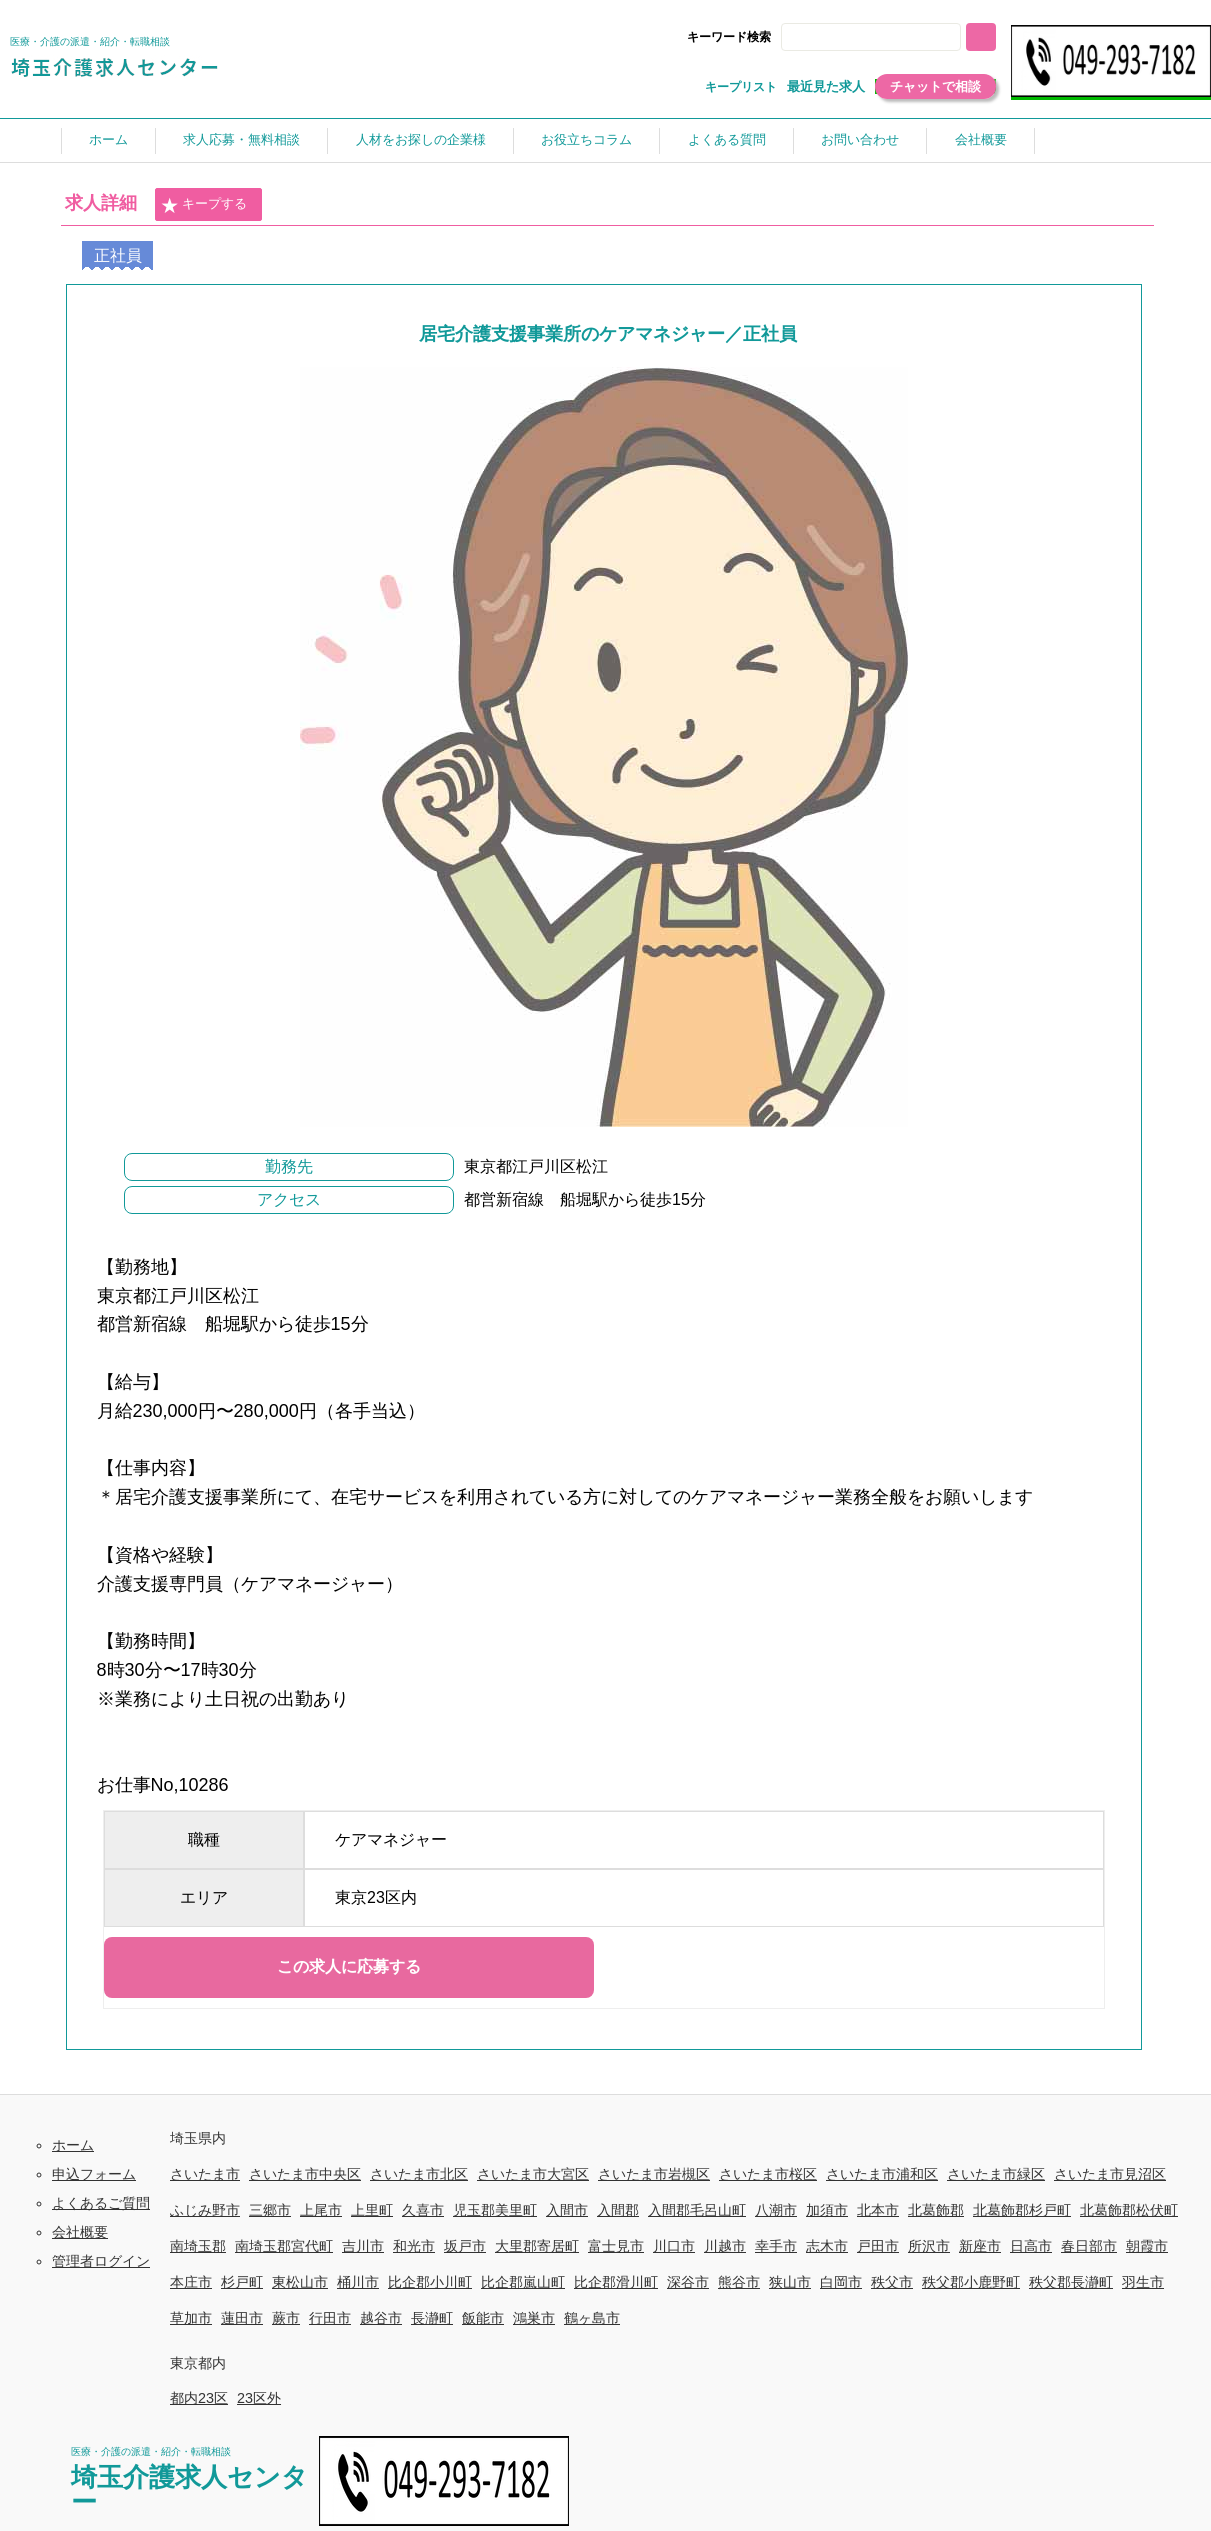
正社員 (118, 255)
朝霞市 (1147, 2246)
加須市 (827, 2210)
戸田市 (878, 2246)
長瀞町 (432, 2318)
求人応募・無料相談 (241, 139)
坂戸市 (465, 2246)
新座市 (980, 2246)
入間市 (567, 2210)
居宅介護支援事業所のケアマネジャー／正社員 (608, 334)
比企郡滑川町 (616, 2282)
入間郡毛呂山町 (697, 2210)
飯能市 (483, 2318)
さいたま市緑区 (996, 2174)
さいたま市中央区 (305, 2174)
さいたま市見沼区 (1110, 2174)
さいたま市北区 (419, 2174)
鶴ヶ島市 (592, 2318)
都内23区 (199, 2398)
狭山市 (790, 2282)
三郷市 (270, 2210)
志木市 (827, 2246)
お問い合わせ (860, 139)
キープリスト (741, 87)
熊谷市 (739, 2282)
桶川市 (358, 2282)
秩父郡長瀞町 (1071, 2282)
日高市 (1031, 2246)
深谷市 (688, 2282)
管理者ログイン (101, 2261)
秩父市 (892, 2282)
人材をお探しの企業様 (421, 139)
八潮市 (776, 2210)
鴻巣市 (534, 2318)
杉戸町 (242, 2282)
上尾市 (321, 2210)
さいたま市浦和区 (882, 2174)
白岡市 (841, 2282)
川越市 (725, 2246)
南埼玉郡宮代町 (284, 2246)
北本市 (878, 2210)
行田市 (330, 2318)
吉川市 (363, 2246)
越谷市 (381, 2318)
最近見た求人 (826, 86)
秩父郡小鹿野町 (971, 2282)
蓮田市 (242, 2318)
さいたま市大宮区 (533, 2174)
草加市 (191, 2318)
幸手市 (776, 2246)
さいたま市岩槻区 (654, 2174)
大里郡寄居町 (537, 2246)
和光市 (414, 2246)
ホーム (108, 139)
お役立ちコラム (586, 139)
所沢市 (929, 2246)
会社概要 (981, 139)
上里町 (372, 2210)
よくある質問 (727, 139)
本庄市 (191, 2282)
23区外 (259, 2398)
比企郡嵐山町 (523, 2282)
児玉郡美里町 (495, 2210)
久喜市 (423, 2210)
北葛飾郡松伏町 (1129, 2210)
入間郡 (618, 2210)
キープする (204, 205)
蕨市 (286, 2318)
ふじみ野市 (205, 2210)
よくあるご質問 (101, 2203)
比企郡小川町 (430, 2282)
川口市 (674, 2246)
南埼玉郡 (198, 2246)
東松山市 (300, 2282)
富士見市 (616, 2246)
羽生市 (1143, 2282)
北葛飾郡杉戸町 (1022, 2210)
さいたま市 (205, 2174)
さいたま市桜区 (768, 2174)
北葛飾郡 (936, 2210)
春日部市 (1089, 2246)
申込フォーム (94, 2174)
